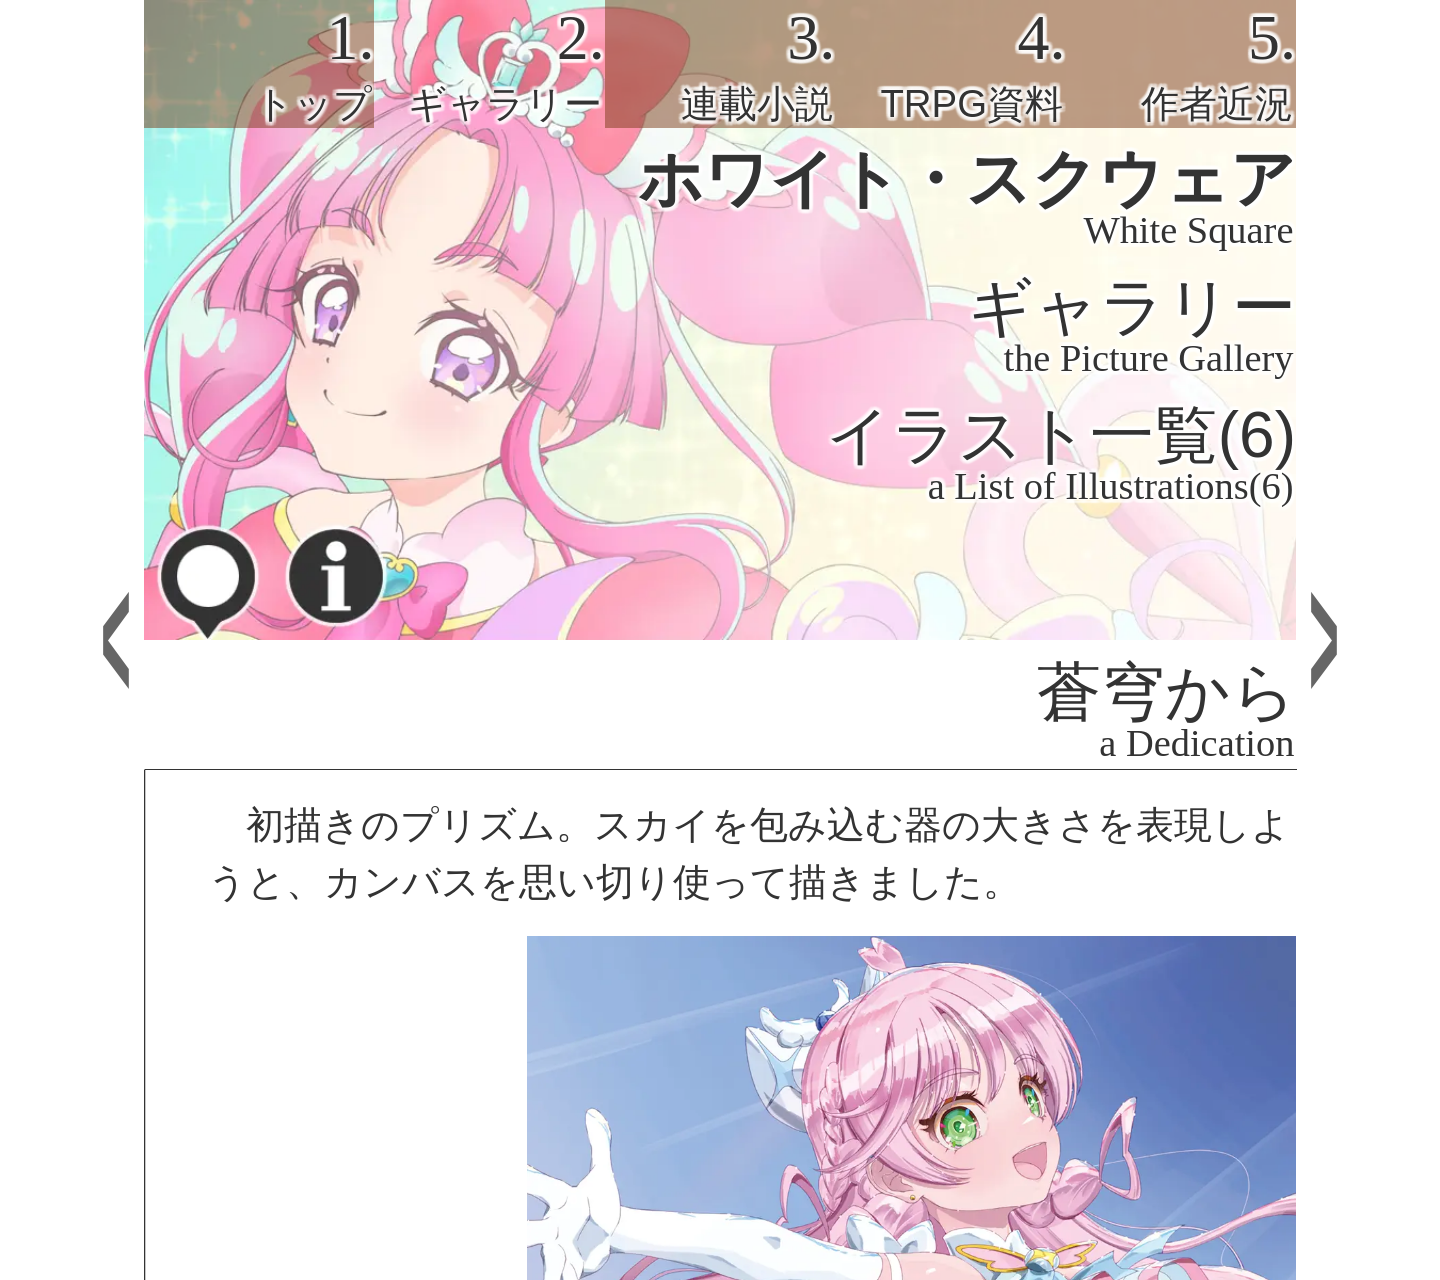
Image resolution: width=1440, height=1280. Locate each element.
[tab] (259, 64)
